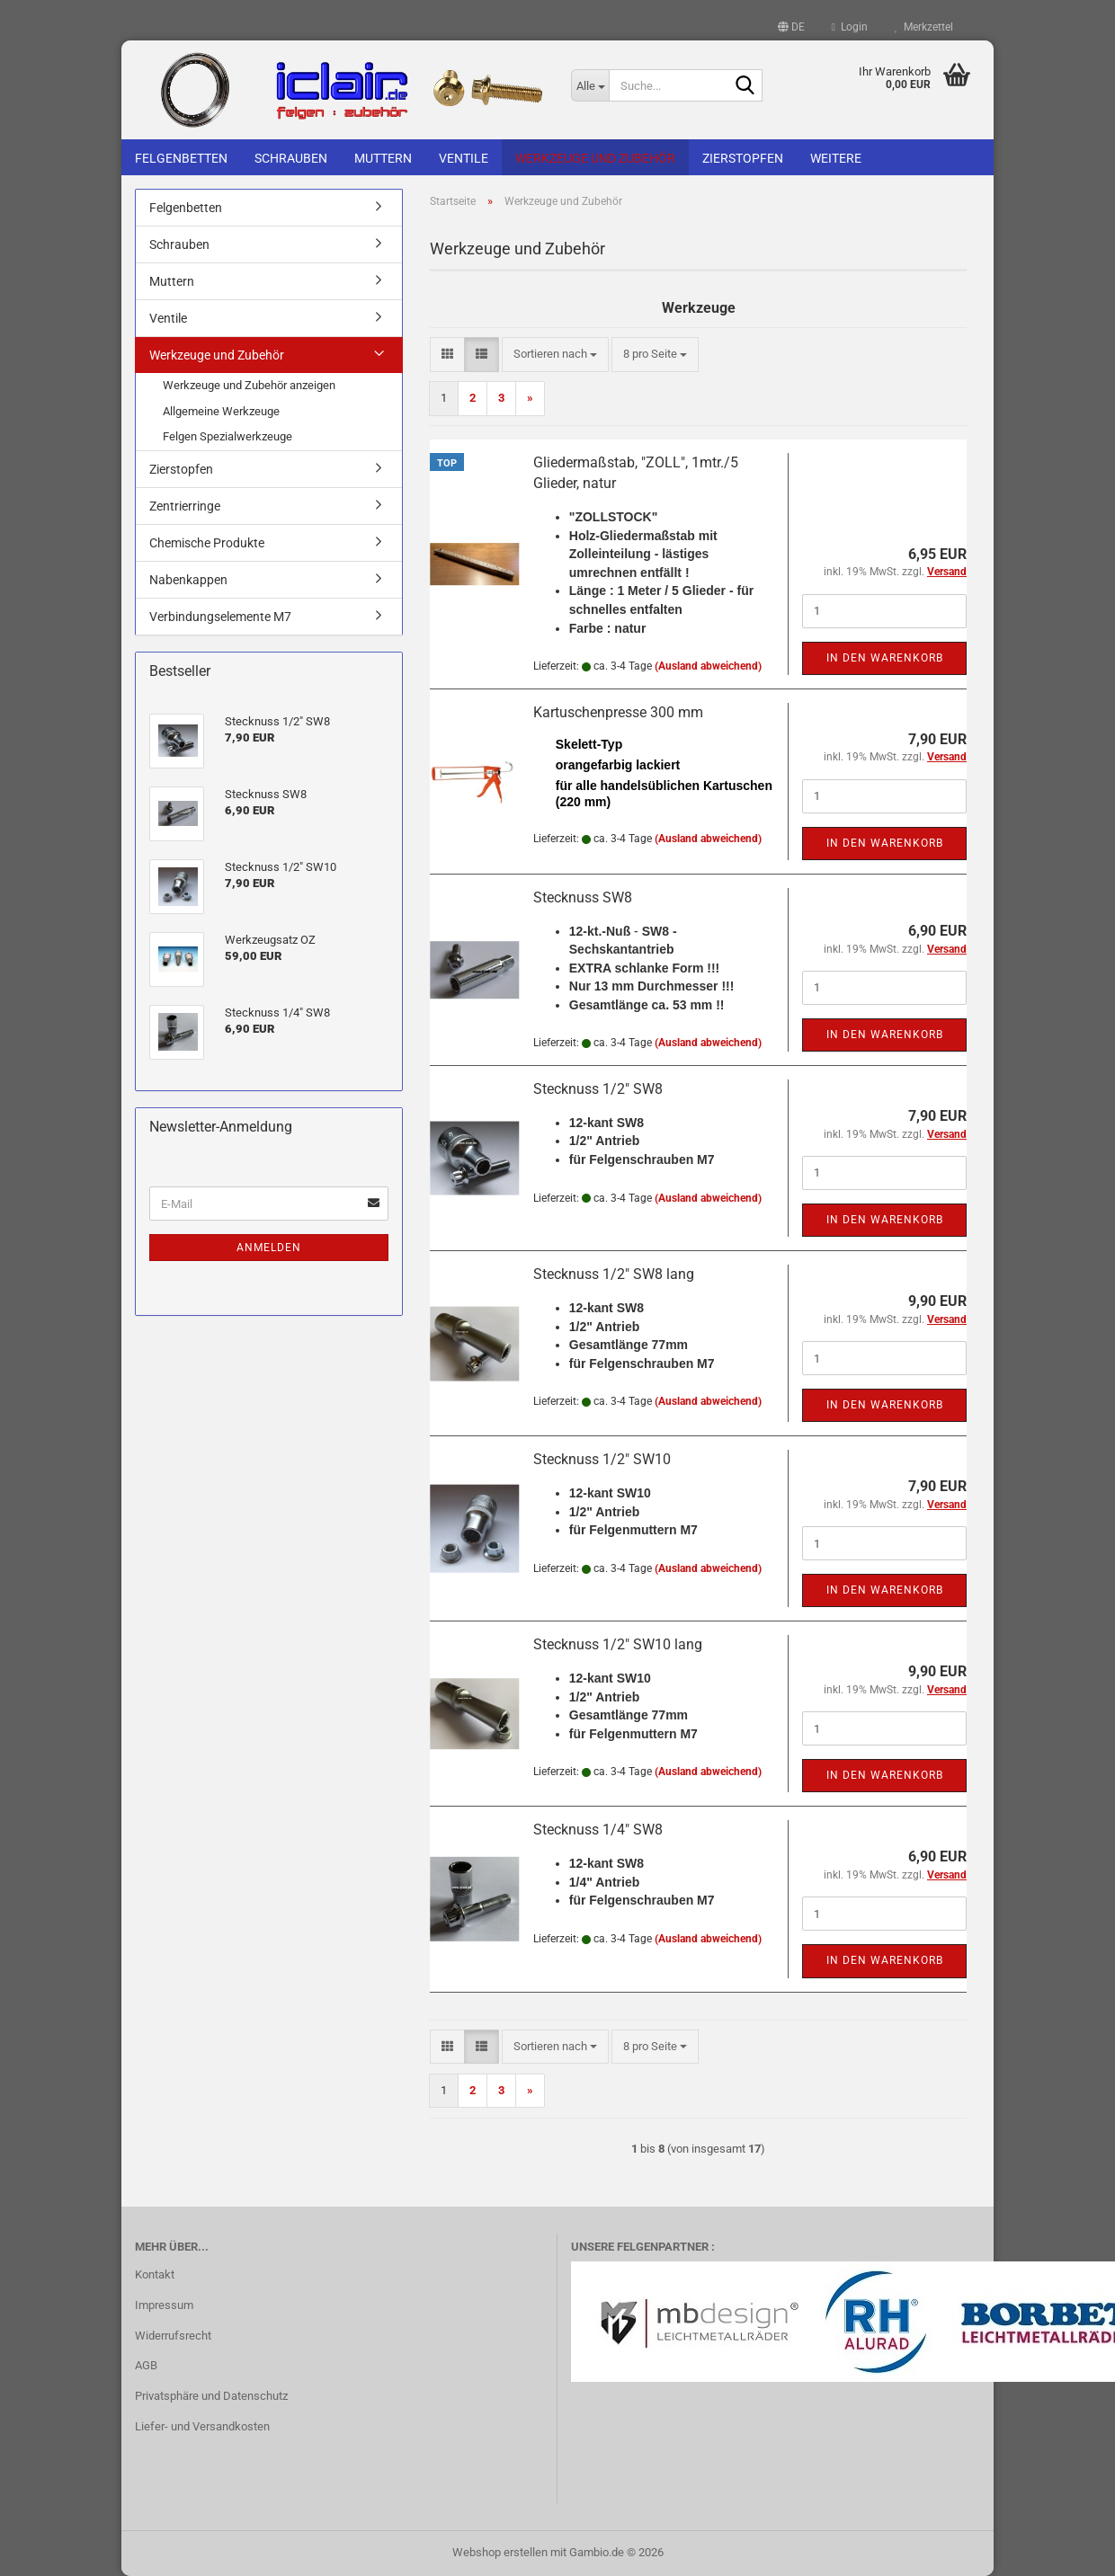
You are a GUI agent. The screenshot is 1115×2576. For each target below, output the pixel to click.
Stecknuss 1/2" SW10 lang (617, 1644)
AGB (146, 2365)
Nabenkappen (188, 580)
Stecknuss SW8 (582, 897)
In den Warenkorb (884, 658)
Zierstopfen (742, 158)
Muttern (383, 158)
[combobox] (555, 354)
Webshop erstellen (500, 2552)
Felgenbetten (181, 158)
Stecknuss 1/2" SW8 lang (613, 1274)
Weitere (835, 158)
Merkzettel (924, 27)
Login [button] (850, 27)
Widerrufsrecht (173, 2335)
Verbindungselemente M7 (220, 616)
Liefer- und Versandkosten (202, 2426)
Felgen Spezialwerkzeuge (227, 436)
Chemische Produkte (206, 543)
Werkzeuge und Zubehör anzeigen (249, 385)
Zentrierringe (184, 506)
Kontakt (154, 2274)
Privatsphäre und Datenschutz (211, 2396)
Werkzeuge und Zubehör (595, 158)
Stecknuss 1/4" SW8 (598, 1829)
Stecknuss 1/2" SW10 (602, 1459)
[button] (791, 26)
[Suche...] (590, 85)
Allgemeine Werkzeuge (221, 411)
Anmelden (268, 1247)
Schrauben (290, 158)
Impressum (164, 2305)
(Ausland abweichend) (708, 666)
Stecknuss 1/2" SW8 (598, 1088)
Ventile (463, 158)
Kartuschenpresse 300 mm (618, 712)
